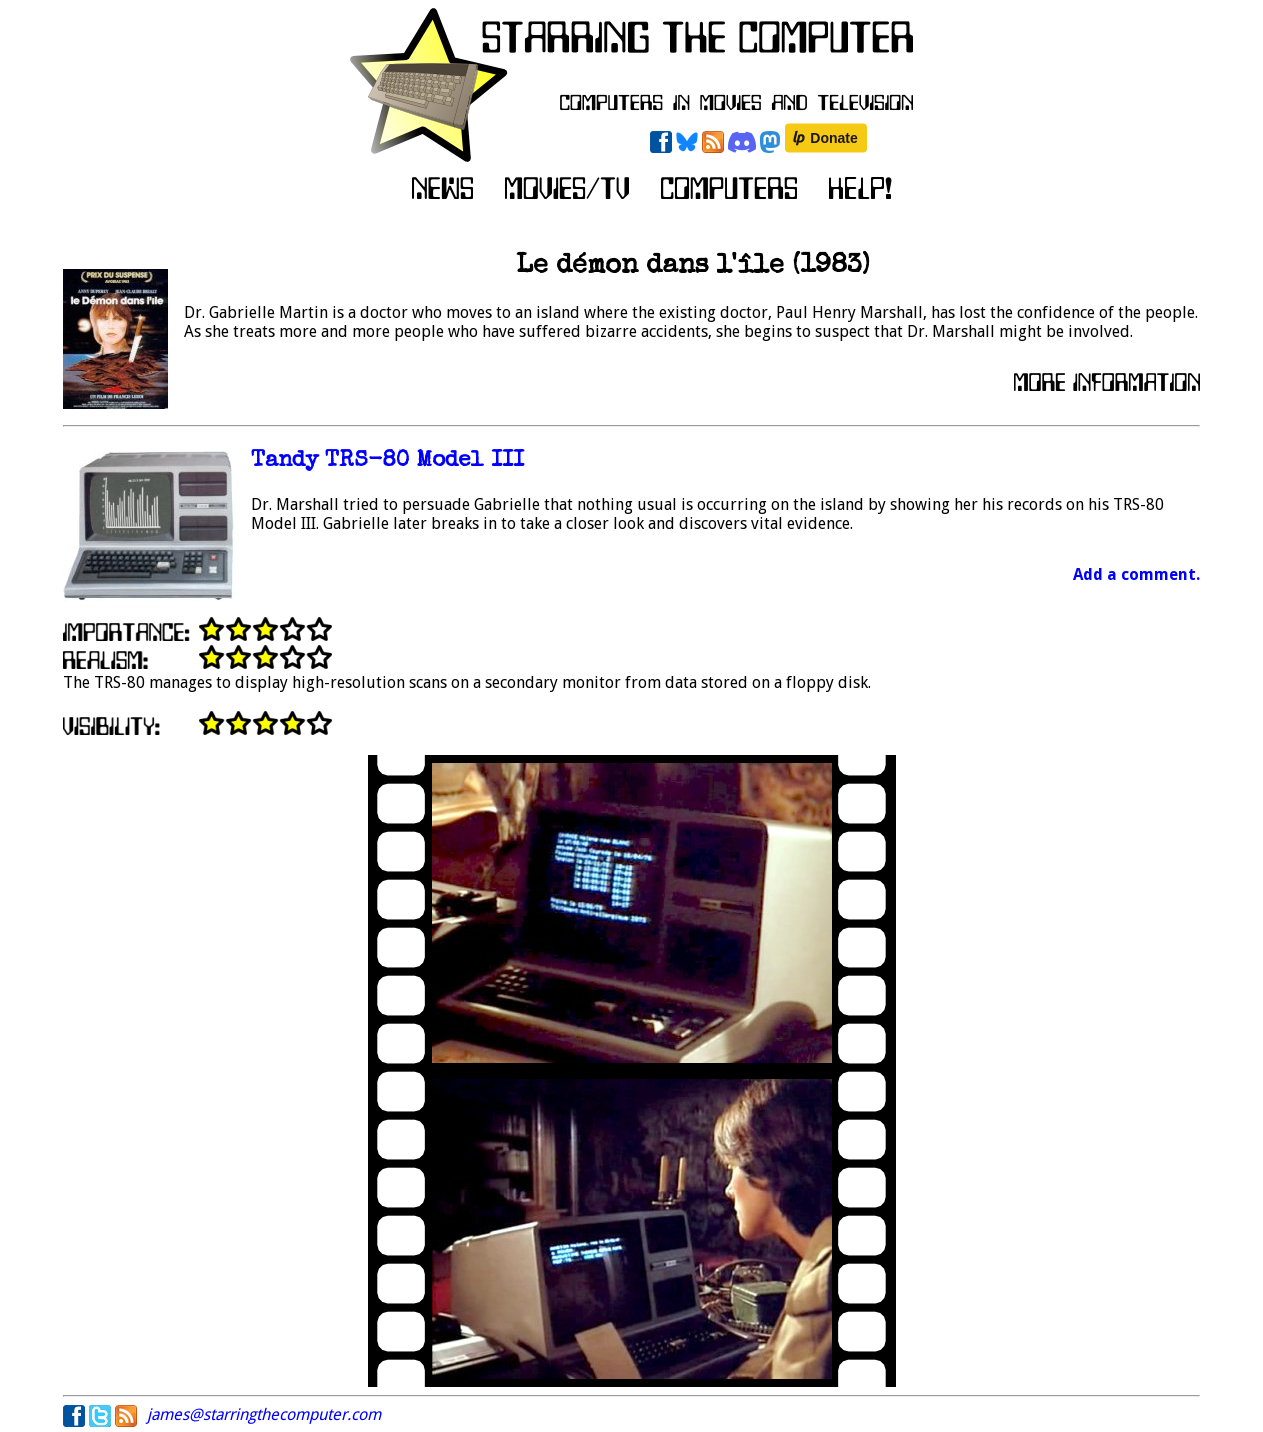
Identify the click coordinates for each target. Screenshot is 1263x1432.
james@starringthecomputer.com (264, 1414)
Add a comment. (1136, 574)
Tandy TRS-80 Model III (387, 461)
